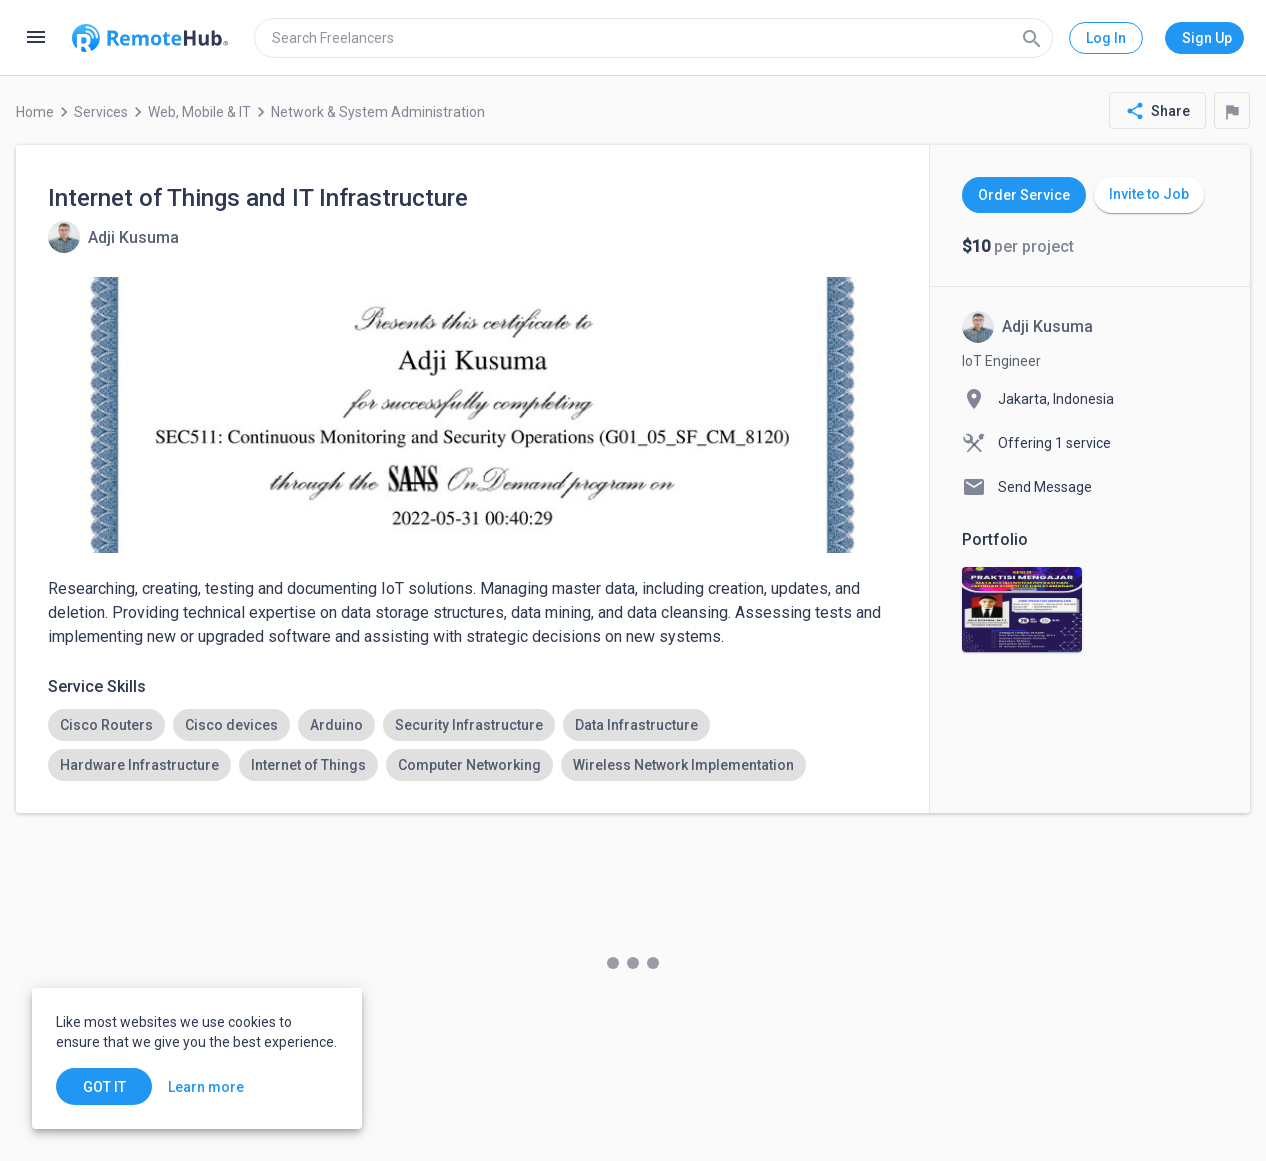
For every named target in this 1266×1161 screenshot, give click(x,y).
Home (35, 112)
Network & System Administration (378, 112)
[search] (653, 38)
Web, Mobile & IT (199, 112)
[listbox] (472, 745)
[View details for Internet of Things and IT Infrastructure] (113, 237)
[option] (106, 725)
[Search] (1032, 38)
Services (101, 112)
